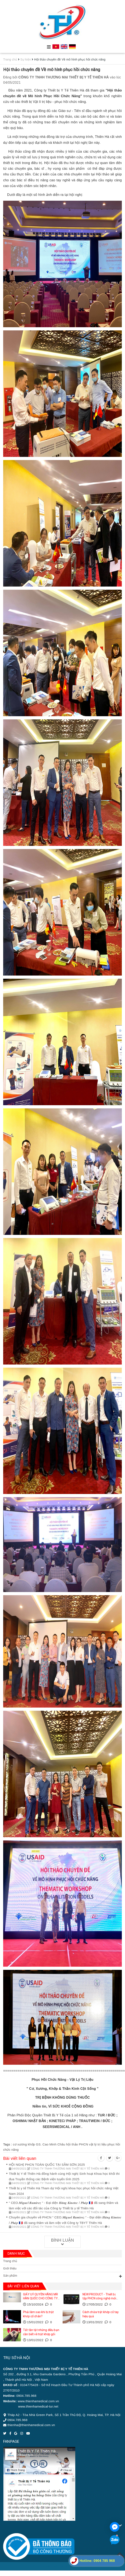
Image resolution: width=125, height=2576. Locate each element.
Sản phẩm (10, 2275)
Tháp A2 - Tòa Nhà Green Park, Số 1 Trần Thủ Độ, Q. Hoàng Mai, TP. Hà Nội (63, 2415)
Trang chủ (10, 2261)
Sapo (88, 2566)
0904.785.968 (17, 2420)
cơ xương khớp (24, 2144)
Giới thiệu (9, 2268)
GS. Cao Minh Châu (50, 2144)
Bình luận (62, 2242)
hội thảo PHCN (77, 2144)
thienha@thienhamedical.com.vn (31, 2425)
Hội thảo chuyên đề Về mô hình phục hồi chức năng (51, 69)
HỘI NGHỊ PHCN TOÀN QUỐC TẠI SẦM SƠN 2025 (47, 2164)
